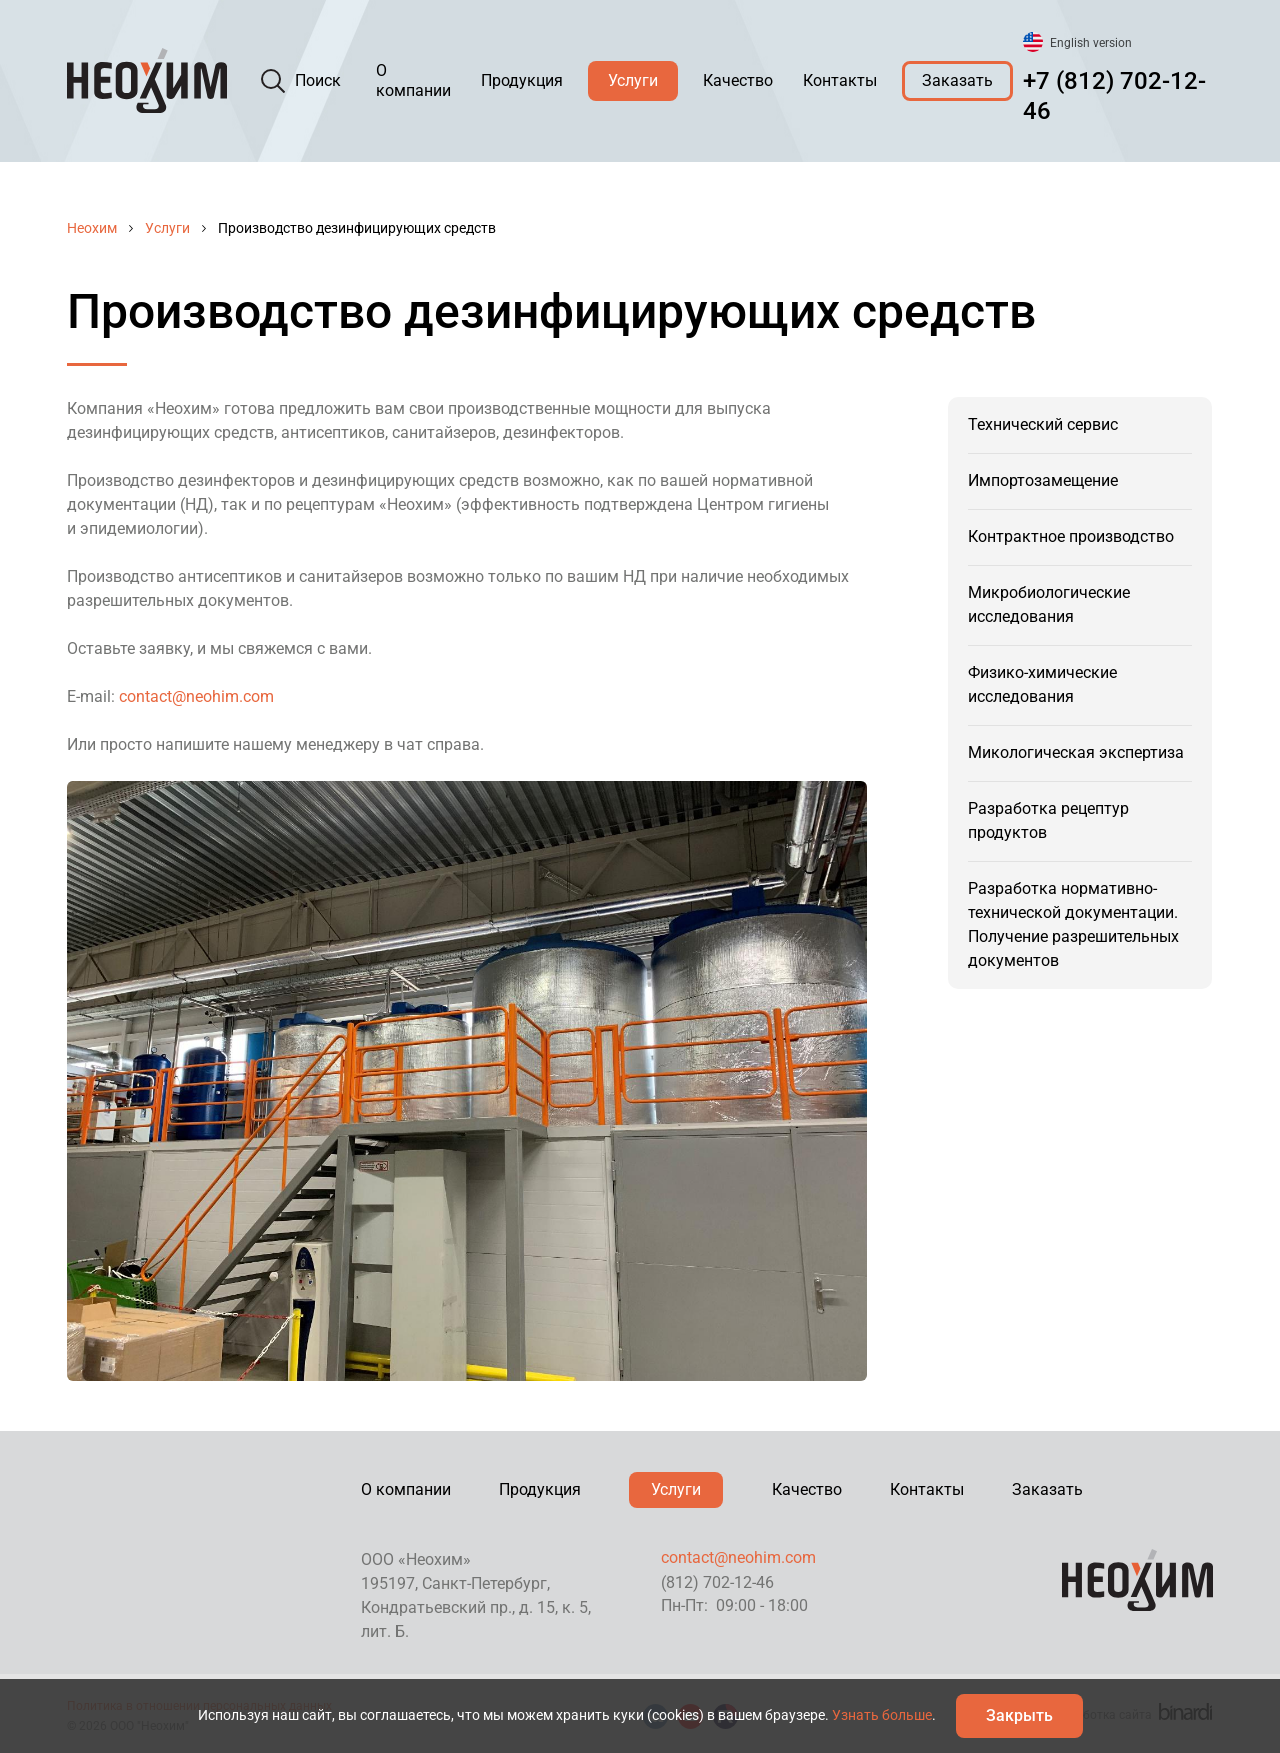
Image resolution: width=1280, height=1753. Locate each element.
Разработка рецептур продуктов (1048, 820)
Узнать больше (882, 1715)
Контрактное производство (1071, 536)
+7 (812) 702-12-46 (1114, 96)
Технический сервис (1043, 424)
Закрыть (1019, 1715)
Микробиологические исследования (1049, 604)
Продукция (522, 80)
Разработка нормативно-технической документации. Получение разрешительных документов (1073, 924)
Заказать (957, 80)
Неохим (92, 228)
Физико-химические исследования (1042, 684)
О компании (413, 80)
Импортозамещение (1043, 480)
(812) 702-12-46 (717, 1582)
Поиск (318, 80)
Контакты (840, 80)
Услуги (633, 80)
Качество (738, 80)
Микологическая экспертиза (1076, 752)
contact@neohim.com (196, 696)
